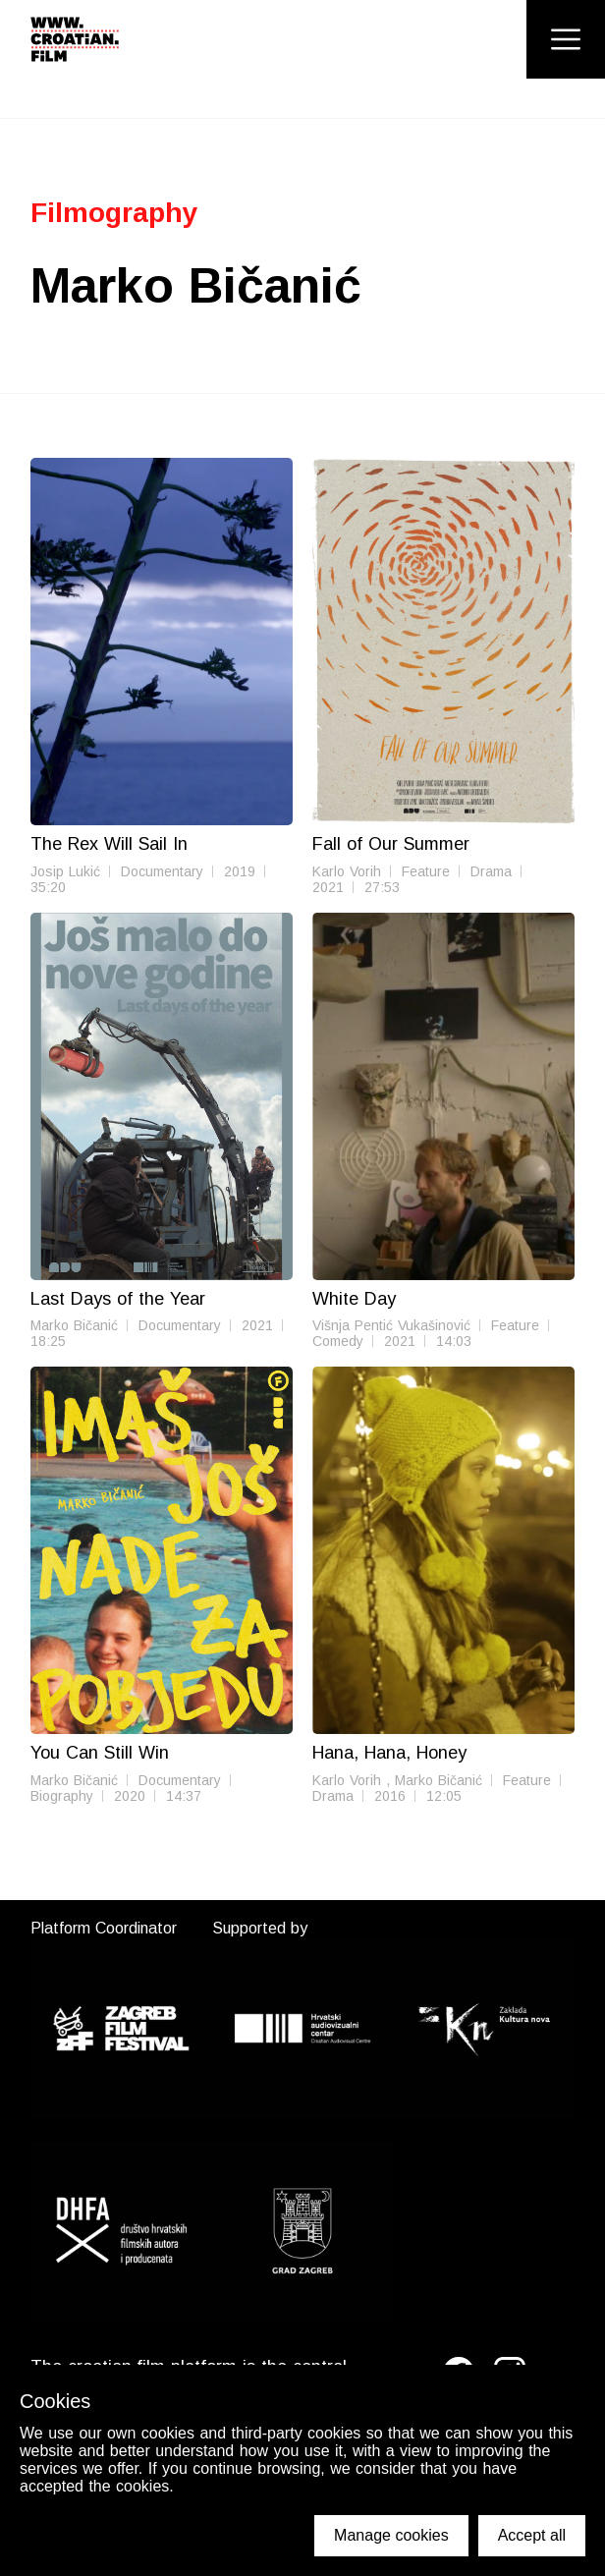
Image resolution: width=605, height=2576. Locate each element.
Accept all (532, 2535)
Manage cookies (391, 2535)
